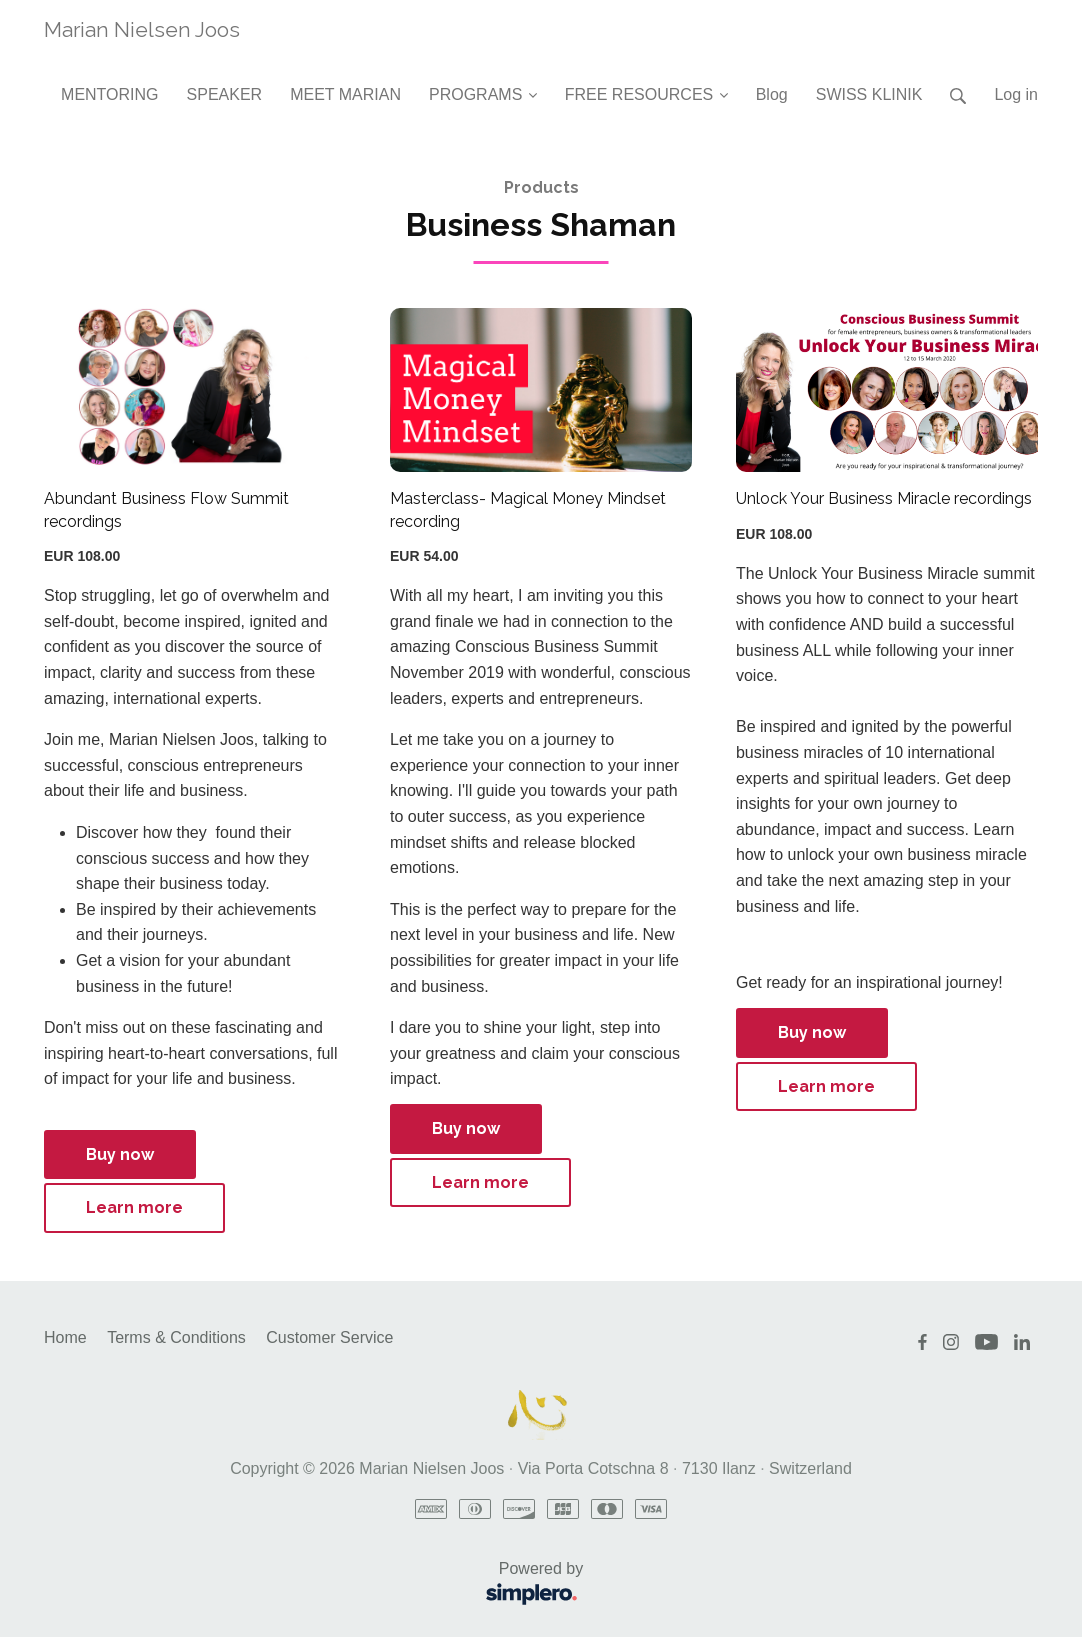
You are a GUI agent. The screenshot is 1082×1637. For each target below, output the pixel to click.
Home (65, 1337)
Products (541, 187)
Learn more (134, 1207)
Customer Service (329, 1337)
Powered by (320, 1585)
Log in (1016, 94)
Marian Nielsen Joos (142, 29)
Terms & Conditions (176, 1337)
